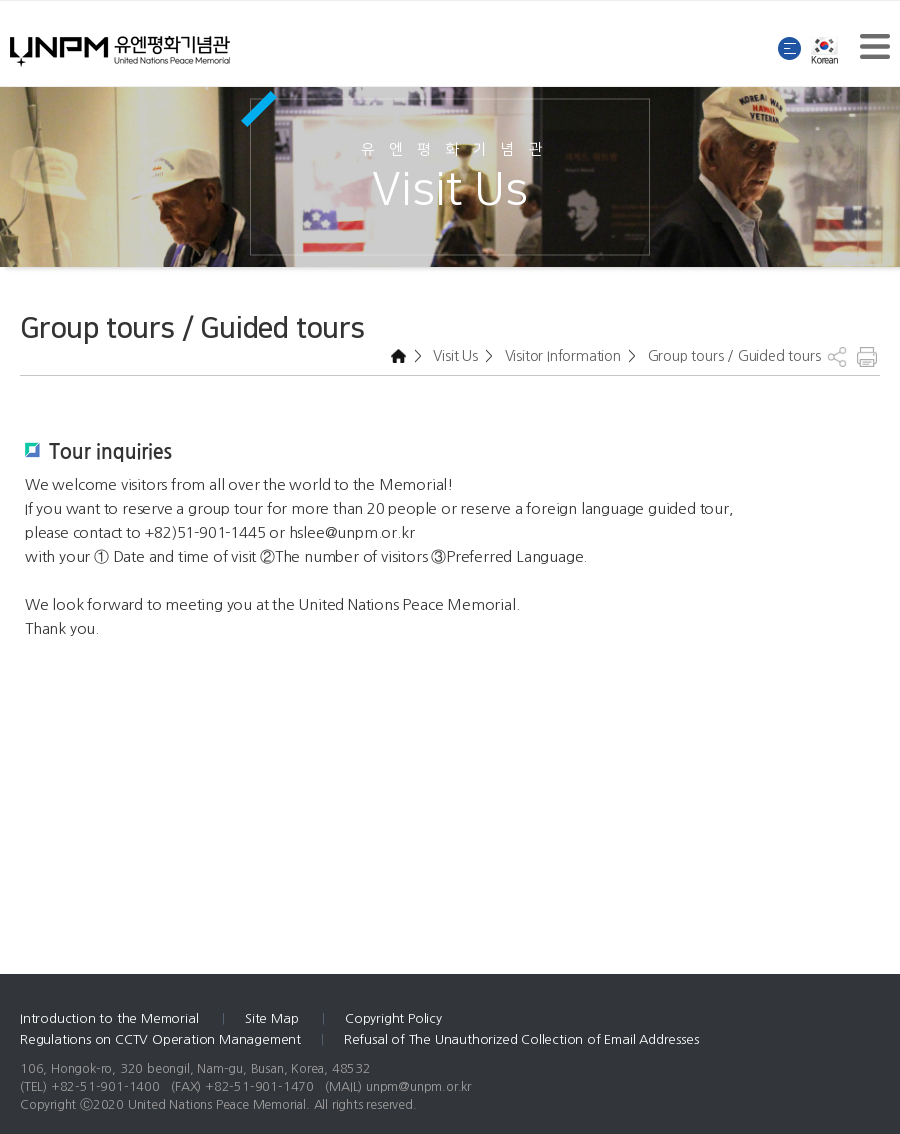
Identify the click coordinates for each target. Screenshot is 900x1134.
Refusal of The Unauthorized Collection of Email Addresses (521, 1039)
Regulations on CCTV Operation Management (160, 1039)
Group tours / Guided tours (732, 356)
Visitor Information (561, 356)
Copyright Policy (393, 1018)
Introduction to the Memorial (111, 1018)
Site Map (273, 1018)
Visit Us (454, 356)
